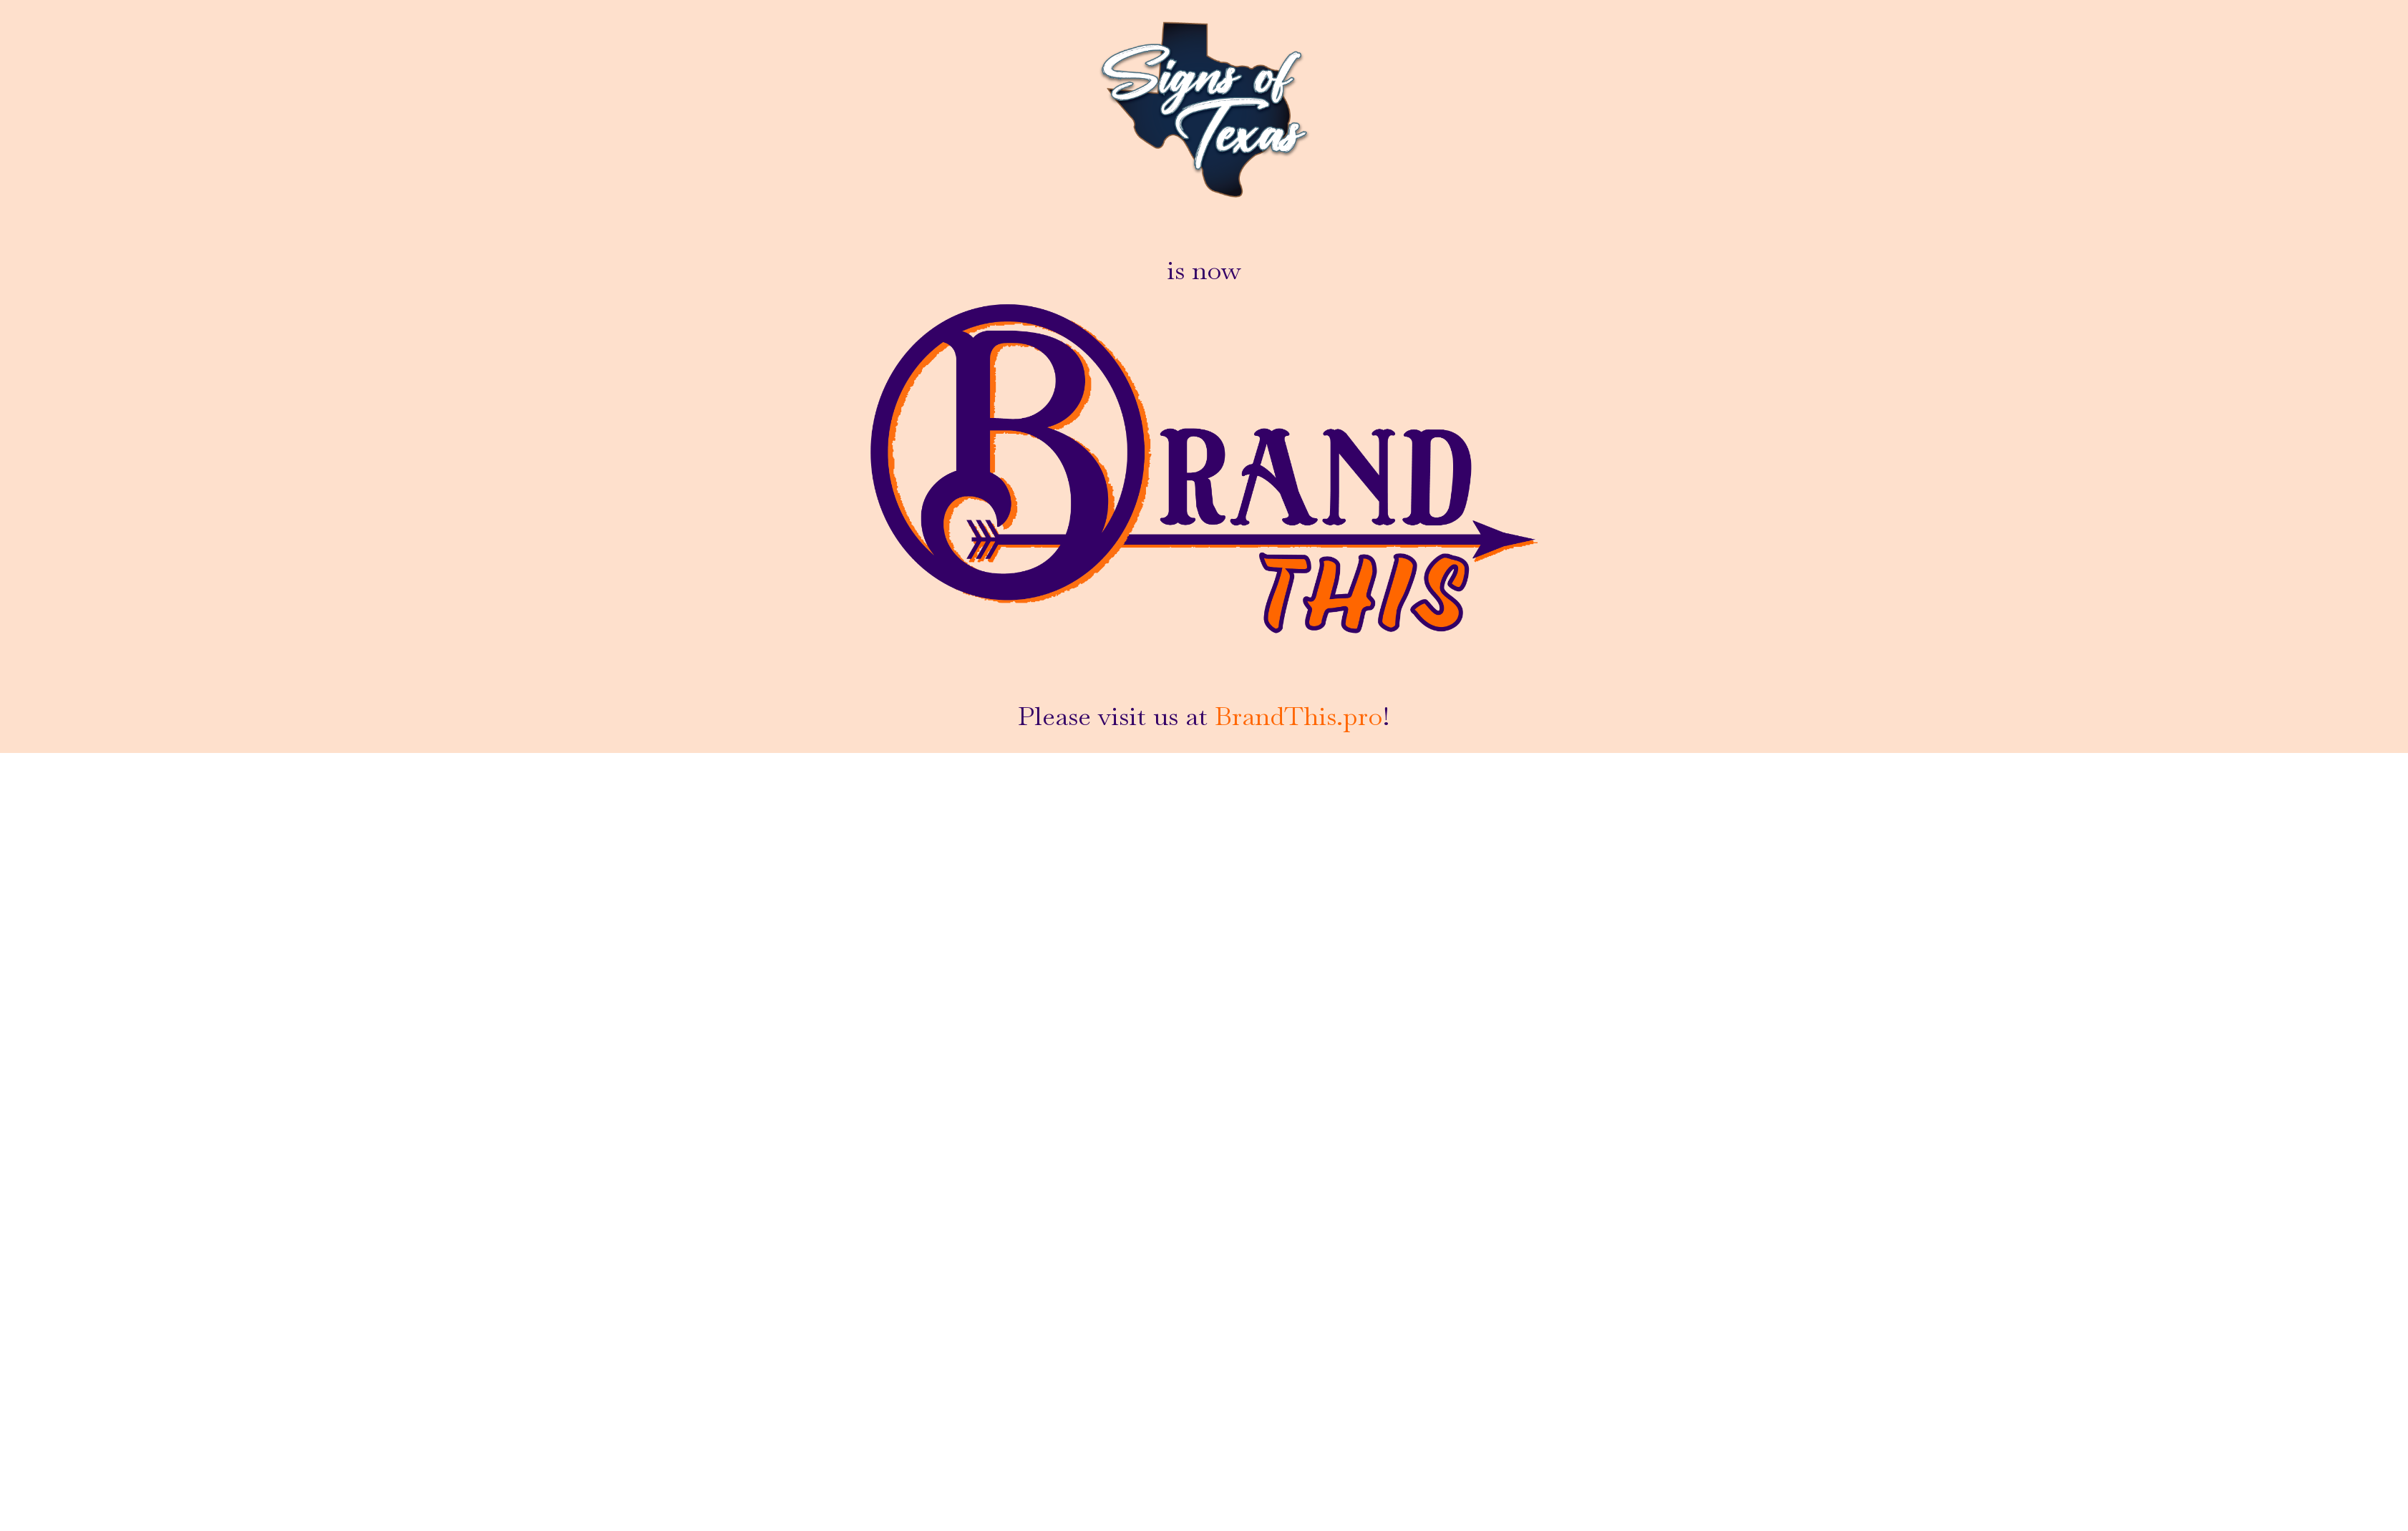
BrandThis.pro (1298, 716)
